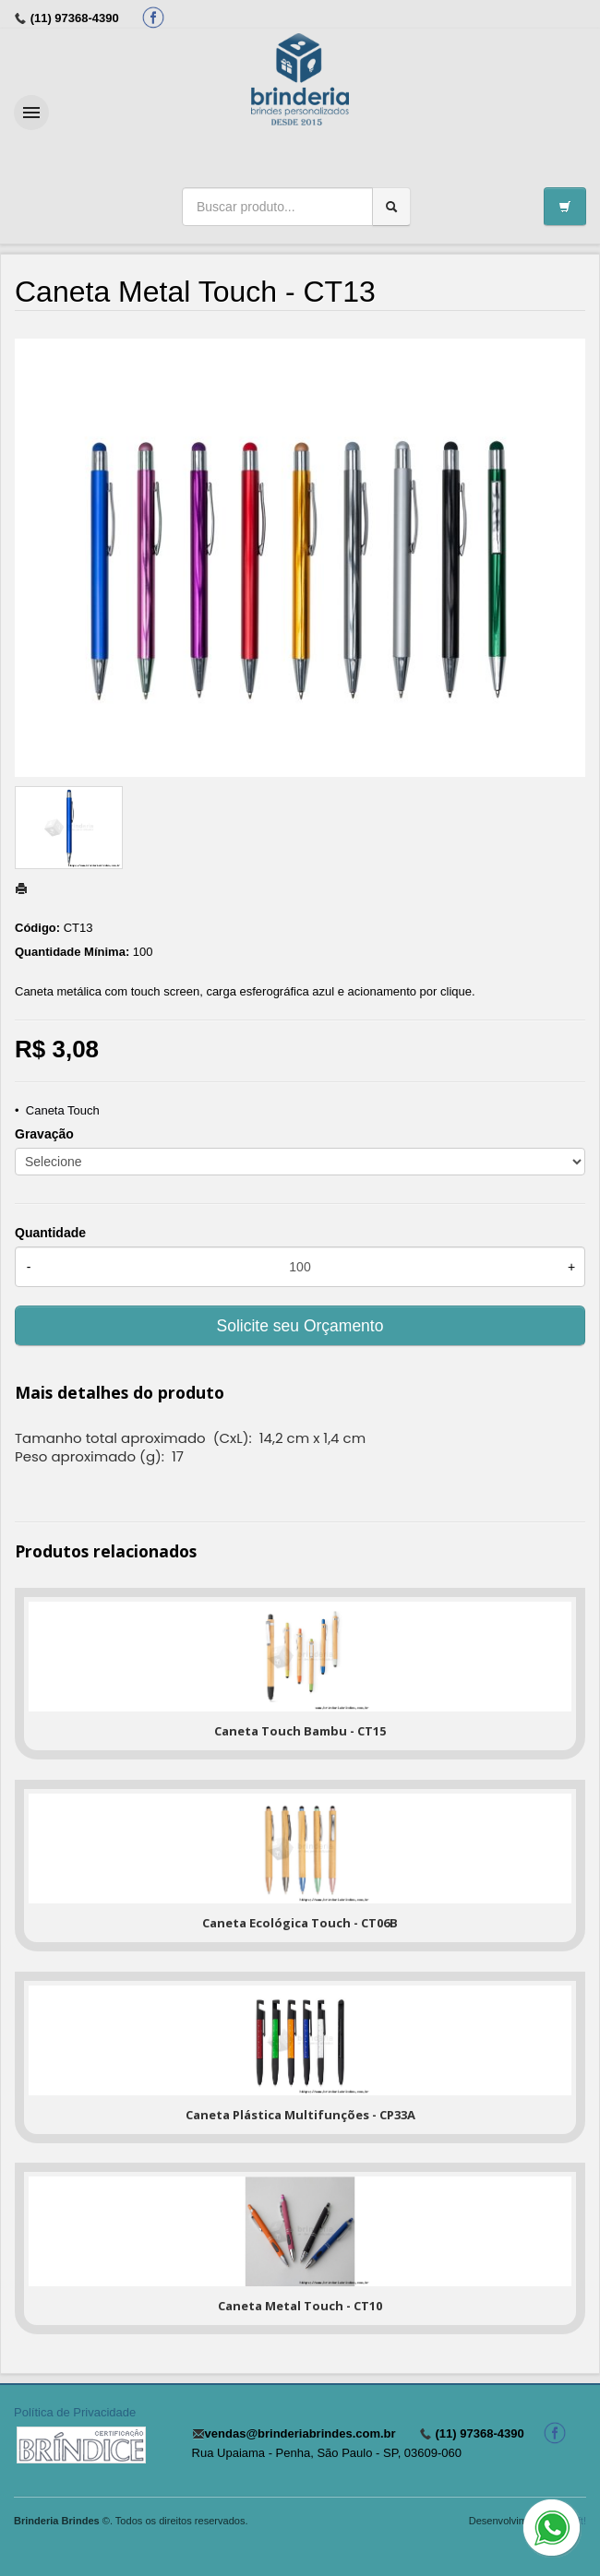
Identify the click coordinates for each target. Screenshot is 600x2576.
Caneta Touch (63, 1110)
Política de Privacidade (75, 2412)
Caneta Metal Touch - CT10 (300, 2305)
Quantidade (50, 1232)
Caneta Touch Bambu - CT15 (300, 1731)
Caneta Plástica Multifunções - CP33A (300, 2114)
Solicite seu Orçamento (300, 1326)
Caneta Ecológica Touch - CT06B (300, 1922)
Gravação (44, 1134)
